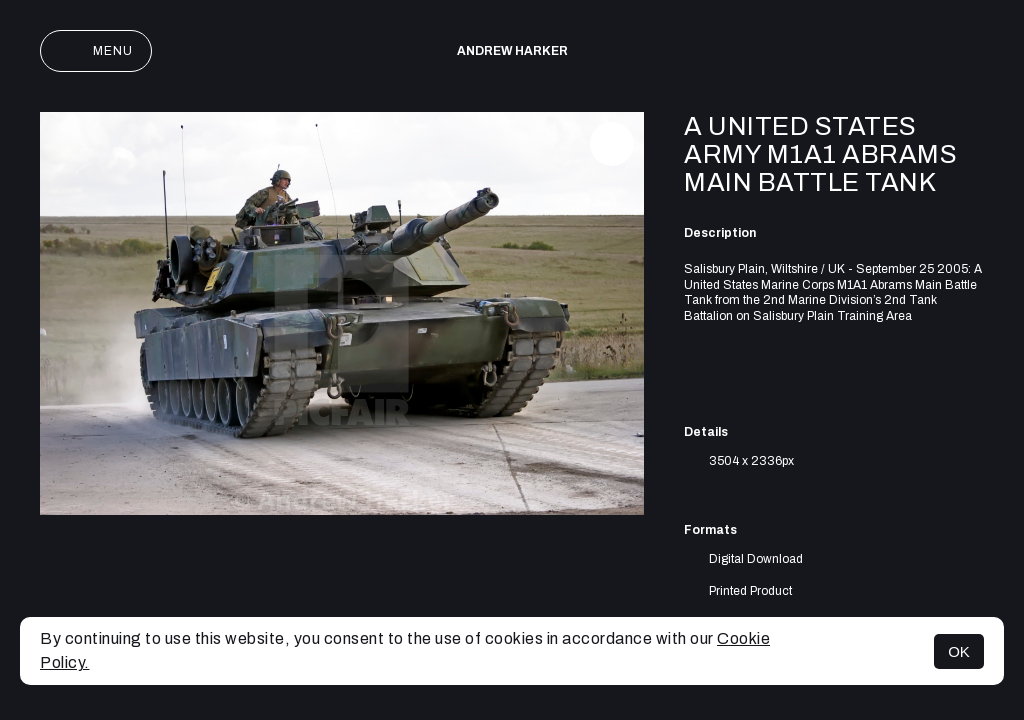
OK (959, 651)
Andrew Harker (512, 51)
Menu (96, 51)
